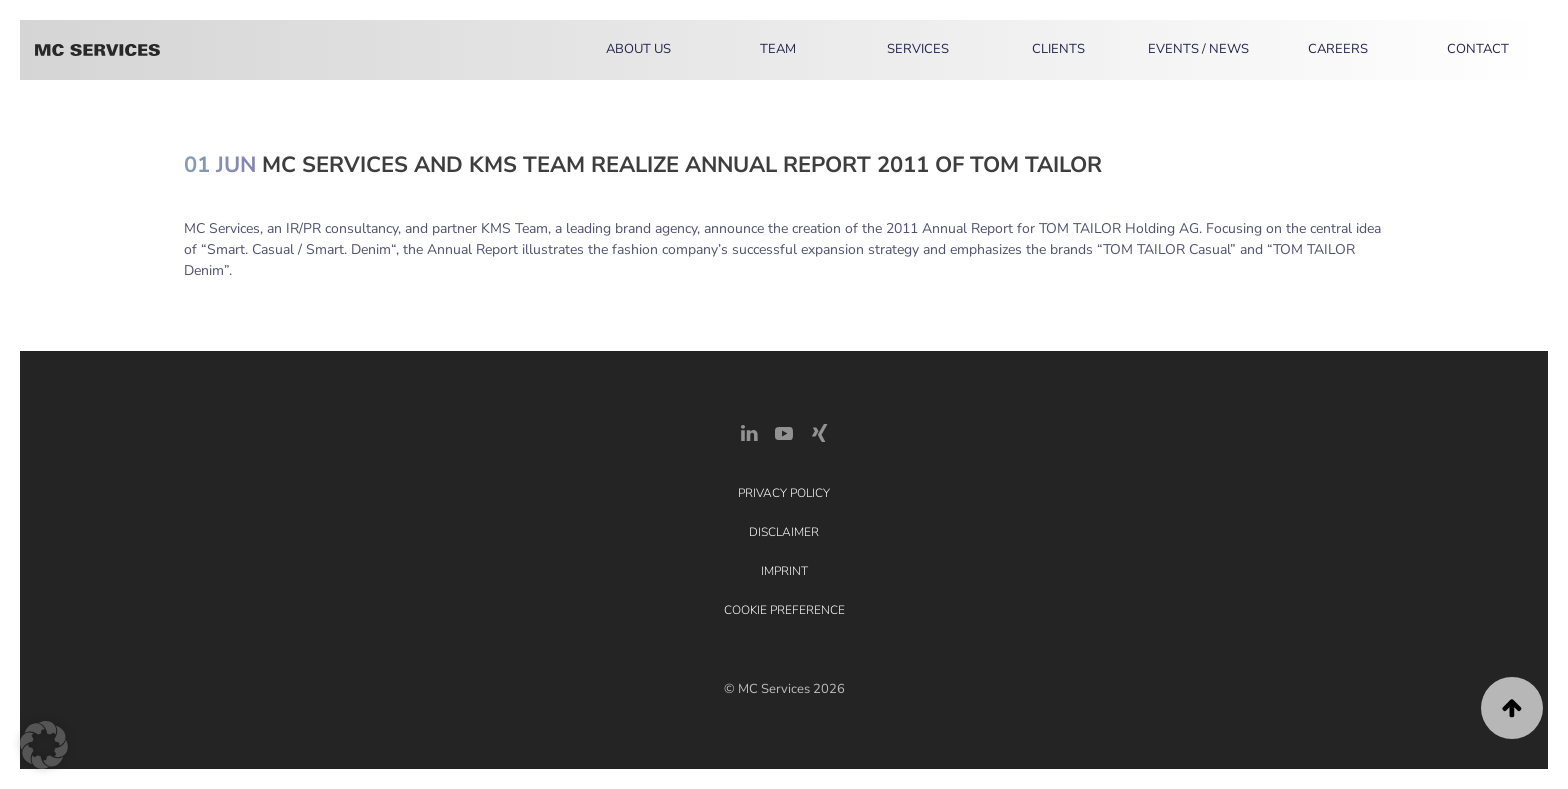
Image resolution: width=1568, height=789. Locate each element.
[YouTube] (784, 431)
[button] (1512, 708)
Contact (1478, 49)
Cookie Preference (784, 610)
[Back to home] (97, 50)
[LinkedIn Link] (749, 431)
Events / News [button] (1198, 49)
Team (778, 49)
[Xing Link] (819, 431)
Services (918, 49)
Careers (1338, 49)
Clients (1058, 49)
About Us (638, 49)
